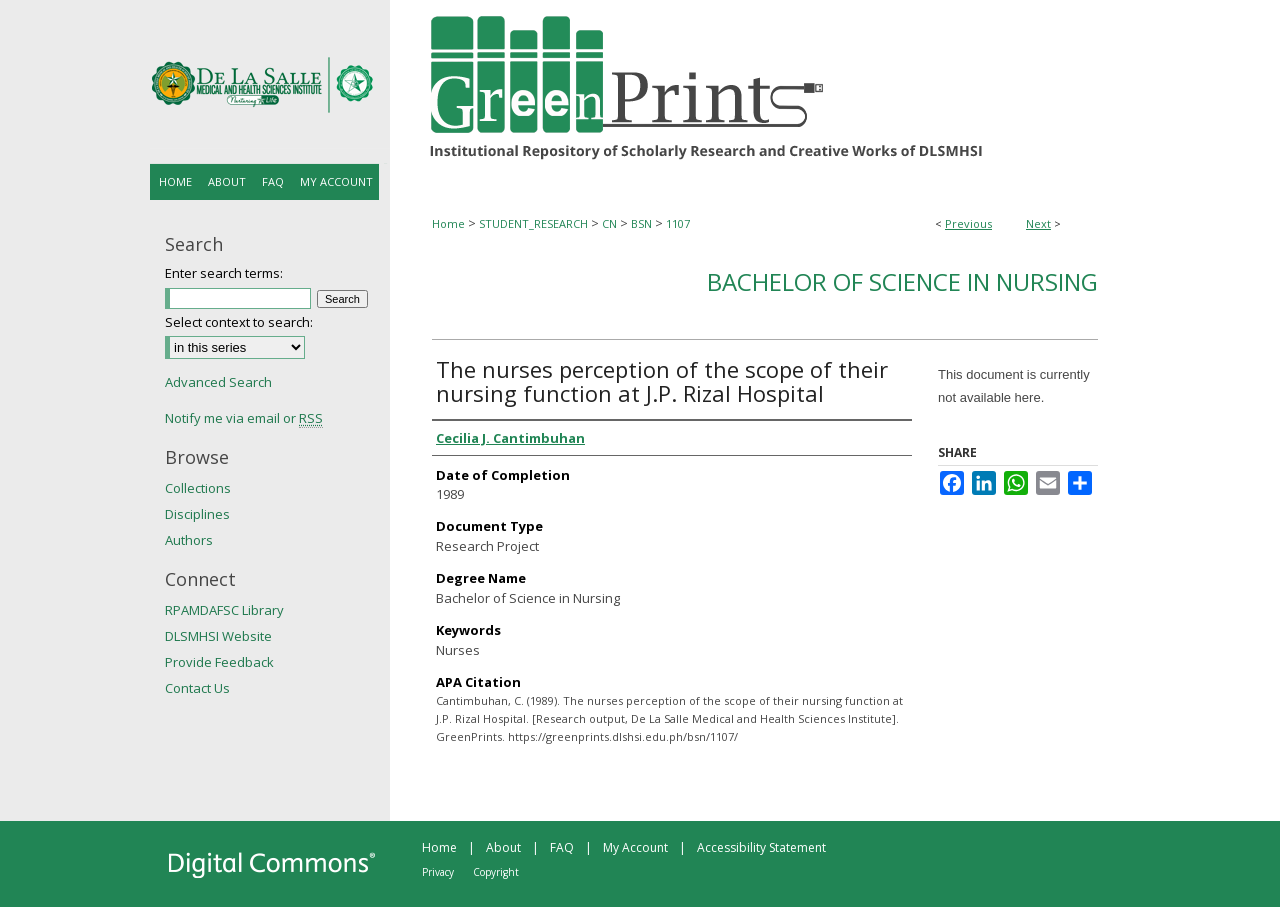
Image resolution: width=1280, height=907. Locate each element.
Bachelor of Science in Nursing (902, 281)
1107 (678, 223)
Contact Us (197, 688)
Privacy (438, 872)
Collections (198, 488)
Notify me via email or (244, 418)
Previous (968, 223)
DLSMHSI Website (218, 636)
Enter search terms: (224, 273)
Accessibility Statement (761, 847)
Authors (189, 540)
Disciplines (197, 514)
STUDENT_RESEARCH (533, 223)
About (503, 847)
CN (609, 223)
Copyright (496, 872)
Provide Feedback (219, 662)
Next (1038, 223)
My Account (635, 847)
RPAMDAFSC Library (224, 610)
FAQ (562, 847)
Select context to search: (239, 322)
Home (448, 223)
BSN (641, 223)
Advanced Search (218, 382)
